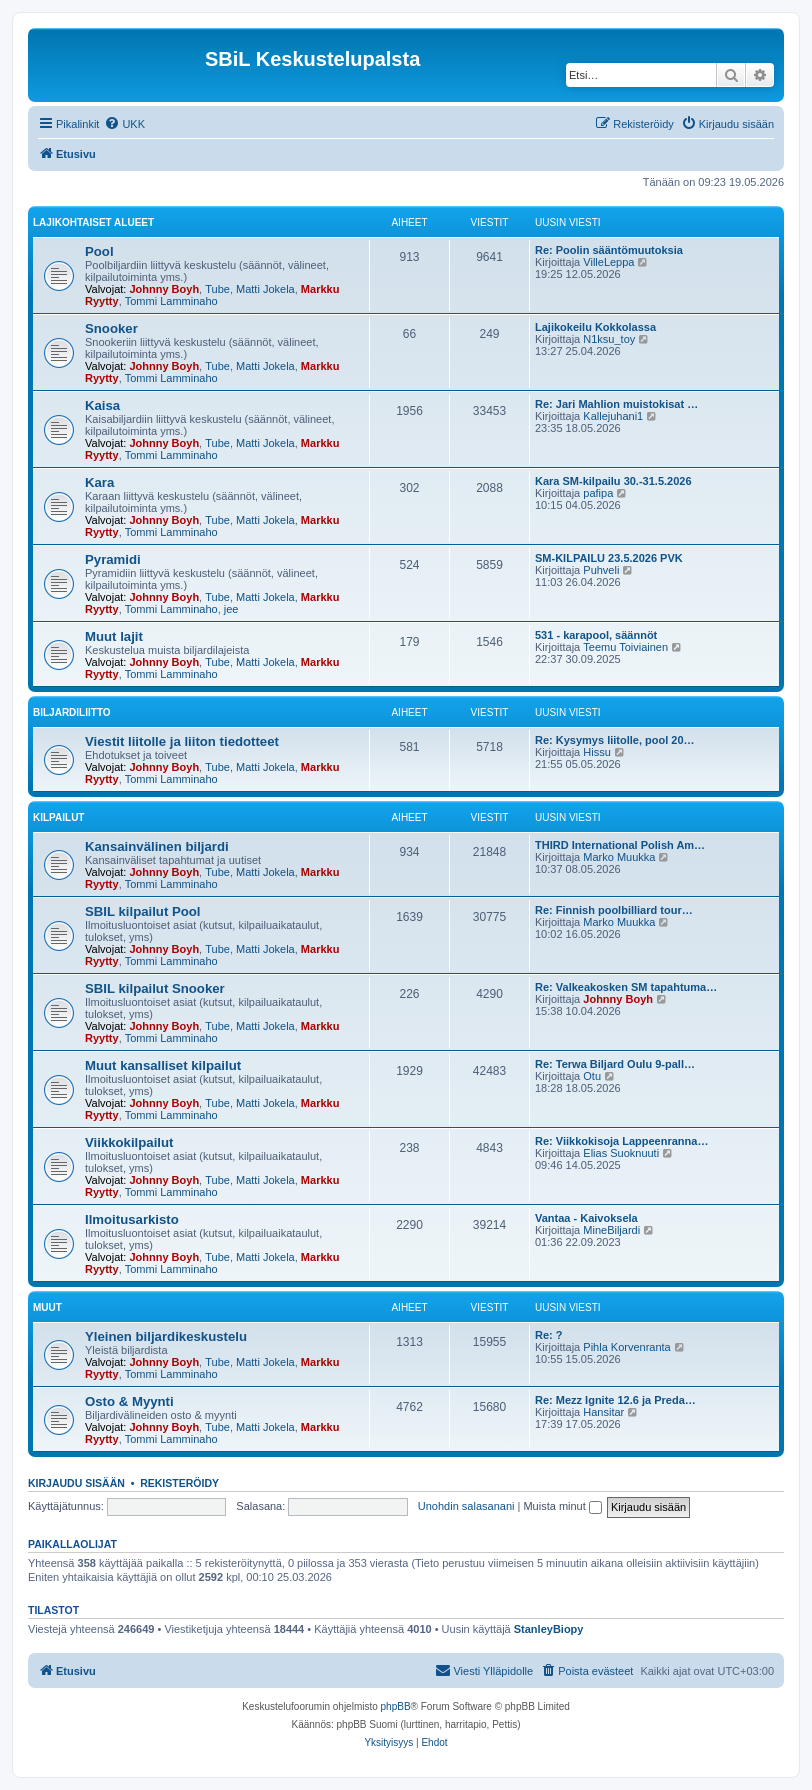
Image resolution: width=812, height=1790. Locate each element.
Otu (592, 1076)
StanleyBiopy (549, 1629)
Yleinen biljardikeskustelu (166, 1336)
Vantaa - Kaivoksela (586, 1218)
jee (231, 609)
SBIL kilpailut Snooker (155, 988)
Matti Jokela (265, 289)
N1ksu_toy (609, 339)
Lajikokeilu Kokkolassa (595, 327)
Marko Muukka (619, 857)
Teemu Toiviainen (625, 647)
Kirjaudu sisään (76, 1483)
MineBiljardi (611, 1230)
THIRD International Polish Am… (620, 845)
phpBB (396, 1706)
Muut (47, 1307)
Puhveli (601, 570)
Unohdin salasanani (466, 1506)
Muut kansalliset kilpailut (163, 1065)
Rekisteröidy (179, 1483)
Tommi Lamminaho (171, 301)
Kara (99, 482)
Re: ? (549, 1335)
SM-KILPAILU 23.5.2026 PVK (609, 558)
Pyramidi (113, 559)
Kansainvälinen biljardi (157, 846)
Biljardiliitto (72, 712)
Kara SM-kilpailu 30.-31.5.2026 (613, 481)
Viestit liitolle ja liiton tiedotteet (182, 741)
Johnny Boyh (164, 289)
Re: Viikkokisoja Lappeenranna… (621, 1141)
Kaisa (102, 405)
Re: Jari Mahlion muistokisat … (616, 404)
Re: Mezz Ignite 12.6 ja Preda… (615, 1400)
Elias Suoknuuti (621, 1153)
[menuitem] (124, 124)
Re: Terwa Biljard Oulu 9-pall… (615, 1064)
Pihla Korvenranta (626, 1347)
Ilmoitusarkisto (132, 1219)
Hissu (597, 752)
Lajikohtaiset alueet (93, 222)
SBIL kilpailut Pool (143, 911)
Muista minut (562, 1506)
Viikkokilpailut (129, 1142)
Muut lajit (114, 636)
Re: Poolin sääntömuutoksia (609, 250)
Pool (99, 251)
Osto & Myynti (129, 1401)
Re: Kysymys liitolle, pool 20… (615, 740)
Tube (217, 289)
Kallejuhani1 (613, 416)
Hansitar (603, 1412)
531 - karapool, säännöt (596, 635)
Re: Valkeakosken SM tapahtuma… (626, 987)
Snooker (111, 328)
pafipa (598, 493)
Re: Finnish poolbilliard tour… (614, 910)
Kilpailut (58, 817)
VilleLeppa (608, 262)
